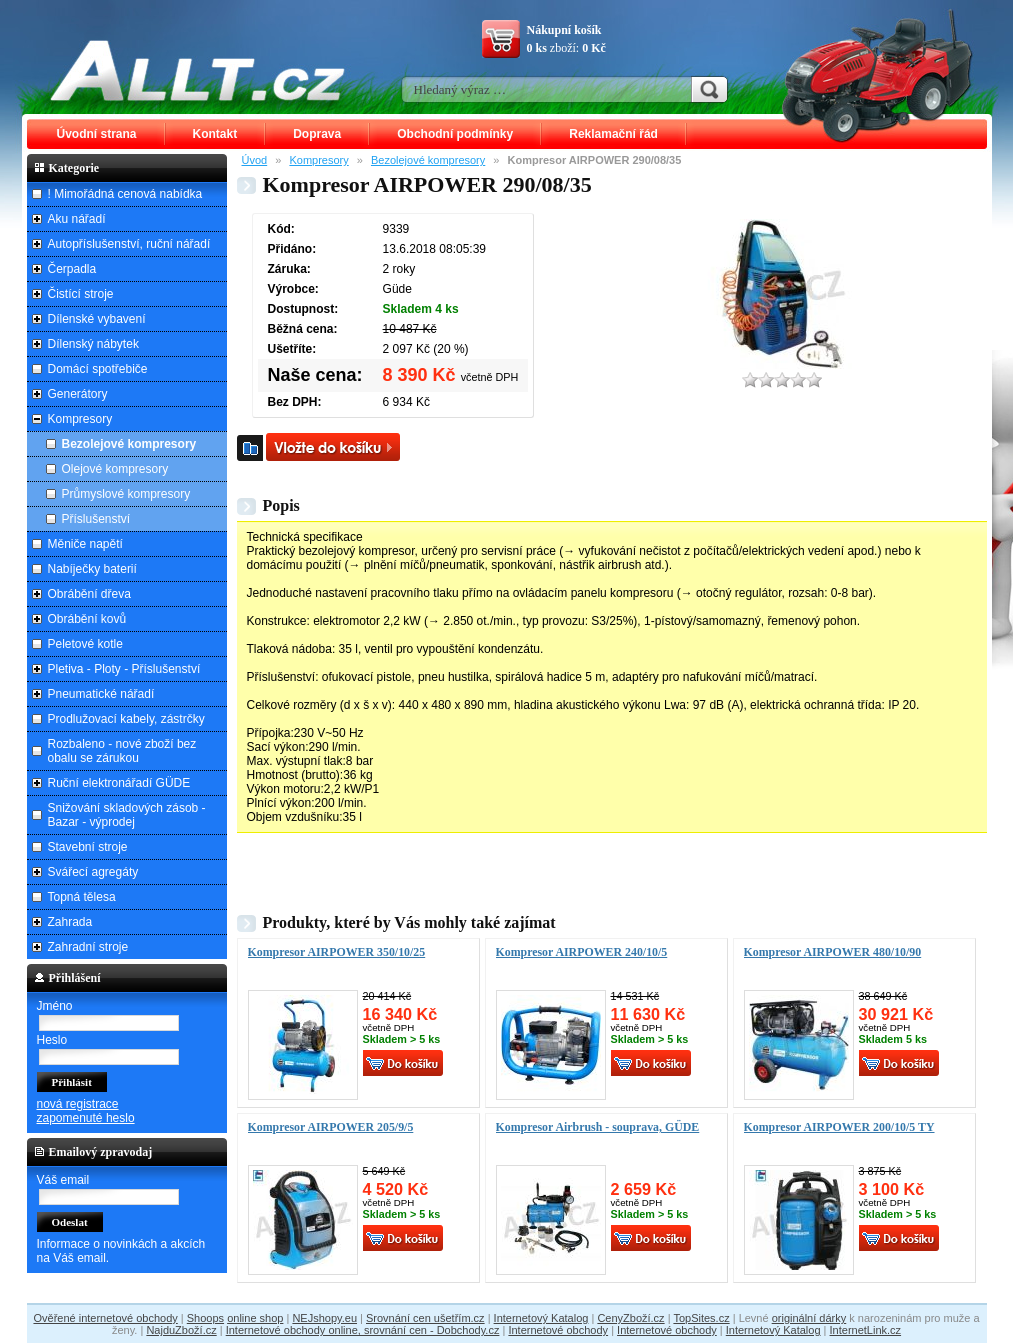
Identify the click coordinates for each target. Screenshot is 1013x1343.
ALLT (198, 70)
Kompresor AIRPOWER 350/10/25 (337, 952)
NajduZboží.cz (181, 1330)
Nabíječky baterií (92, 569)
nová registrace (78, 1104)
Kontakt (215, 134)
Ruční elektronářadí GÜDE (119, 783)
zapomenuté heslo (86, 1118)
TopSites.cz (701, 1318)
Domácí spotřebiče (98, 369)
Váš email (63, 1180)
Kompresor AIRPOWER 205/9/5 (331, 1127)
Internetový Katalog (541, 1318)
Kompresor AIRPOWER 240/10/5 (582, 952)
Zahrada (70, 922)
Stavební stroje (88, 847)
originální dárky (809, 1318)
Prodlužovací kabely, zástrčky (126, 719)
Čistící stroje (81, 294)
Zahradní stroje (88, 947)
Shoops (205, 1318)
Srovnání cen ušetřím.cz (425, 1318)
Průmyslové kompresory (126, 494)
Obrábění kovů (87, 619)
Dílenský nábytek (93, 344)
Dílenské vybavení (97, 319)
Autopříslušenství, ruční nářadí (129, 244)
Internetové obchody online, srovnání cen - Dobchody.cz (363, 1330)
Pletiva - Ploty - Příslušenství (124, 669)
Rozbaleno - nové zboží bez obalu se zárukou (122, 751)
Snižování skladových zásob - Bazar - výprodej (127, 815)
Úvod (255, 160)
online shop (255, 1318)
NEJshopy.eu (324, 1318)
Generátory (78, 394)
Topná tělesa (82, 897)
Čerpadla (72, 269)
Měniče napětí (85, 544)
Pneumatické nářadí (101, 694)
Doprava (317, 134)
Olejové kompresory (115, 469)
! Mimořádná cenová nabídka (125, 194)
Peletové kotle (85, 644)
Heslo (52, 1040)
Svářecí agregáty (93, 872)
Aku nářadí (77, 219)
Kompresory (318, 160)
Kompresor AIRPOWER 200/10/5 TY (839, 1127)
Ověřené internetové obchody (105, 1318)
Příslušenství (96, 519)
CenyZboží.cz (630, 1318)
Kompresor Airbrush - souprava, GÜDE (598, 1127)
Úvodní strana (97, 134)
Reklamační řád (613, 134)
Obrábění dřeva (89, 594)
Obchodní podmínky (455, 134)
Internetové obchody (558, 1330)
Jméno (55, 1006)
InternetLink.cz (866, 1330)
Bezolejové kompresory (428, 160)
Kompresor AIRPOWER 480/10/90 (833, 952)
